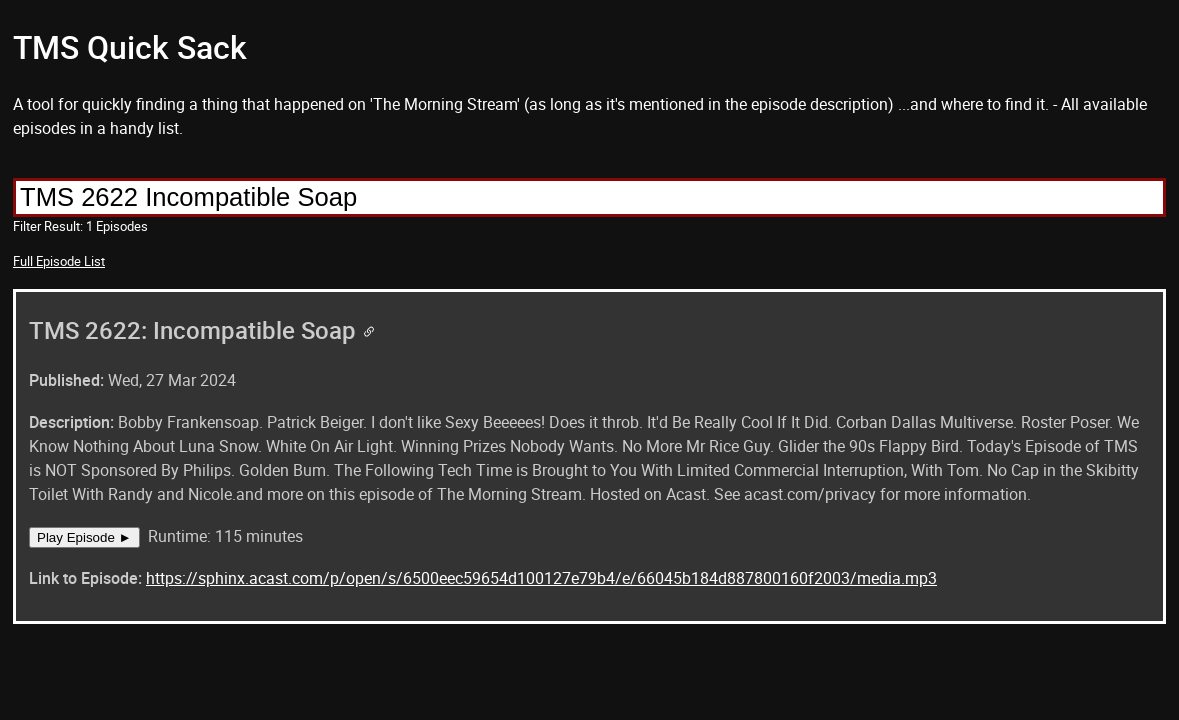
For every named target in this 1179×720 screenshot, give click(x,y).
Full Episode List (59, 261)
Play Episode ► (84, 537)
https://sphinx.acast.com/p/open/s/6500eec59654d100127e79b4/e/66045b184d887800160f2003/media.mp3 (541, 578)
